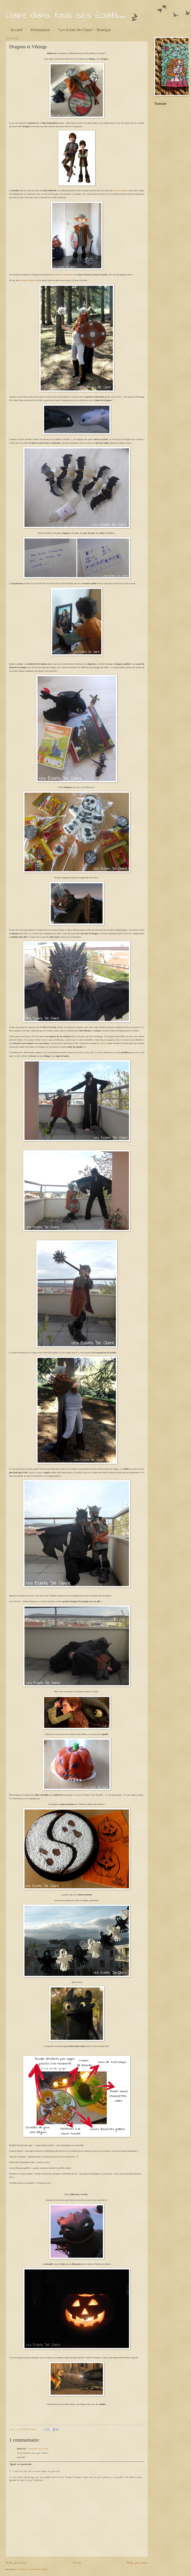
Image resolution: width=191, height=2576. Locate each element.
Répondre (21, 2457)
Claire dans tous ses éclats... (66, 16)
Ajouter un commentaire (21, 2464)
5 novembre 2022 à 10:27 (37, 2448)
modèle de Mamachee (63, 274)
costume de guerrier (28, 280)
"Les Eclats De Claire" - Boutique (84, 30)
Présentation (40, 30)
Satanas (102, 1043)
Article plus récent (16, 2563)
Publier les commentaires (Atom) (33, 2569)
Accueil (16, 30)
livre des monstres (120, 190)
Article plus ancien (137, 2563)
